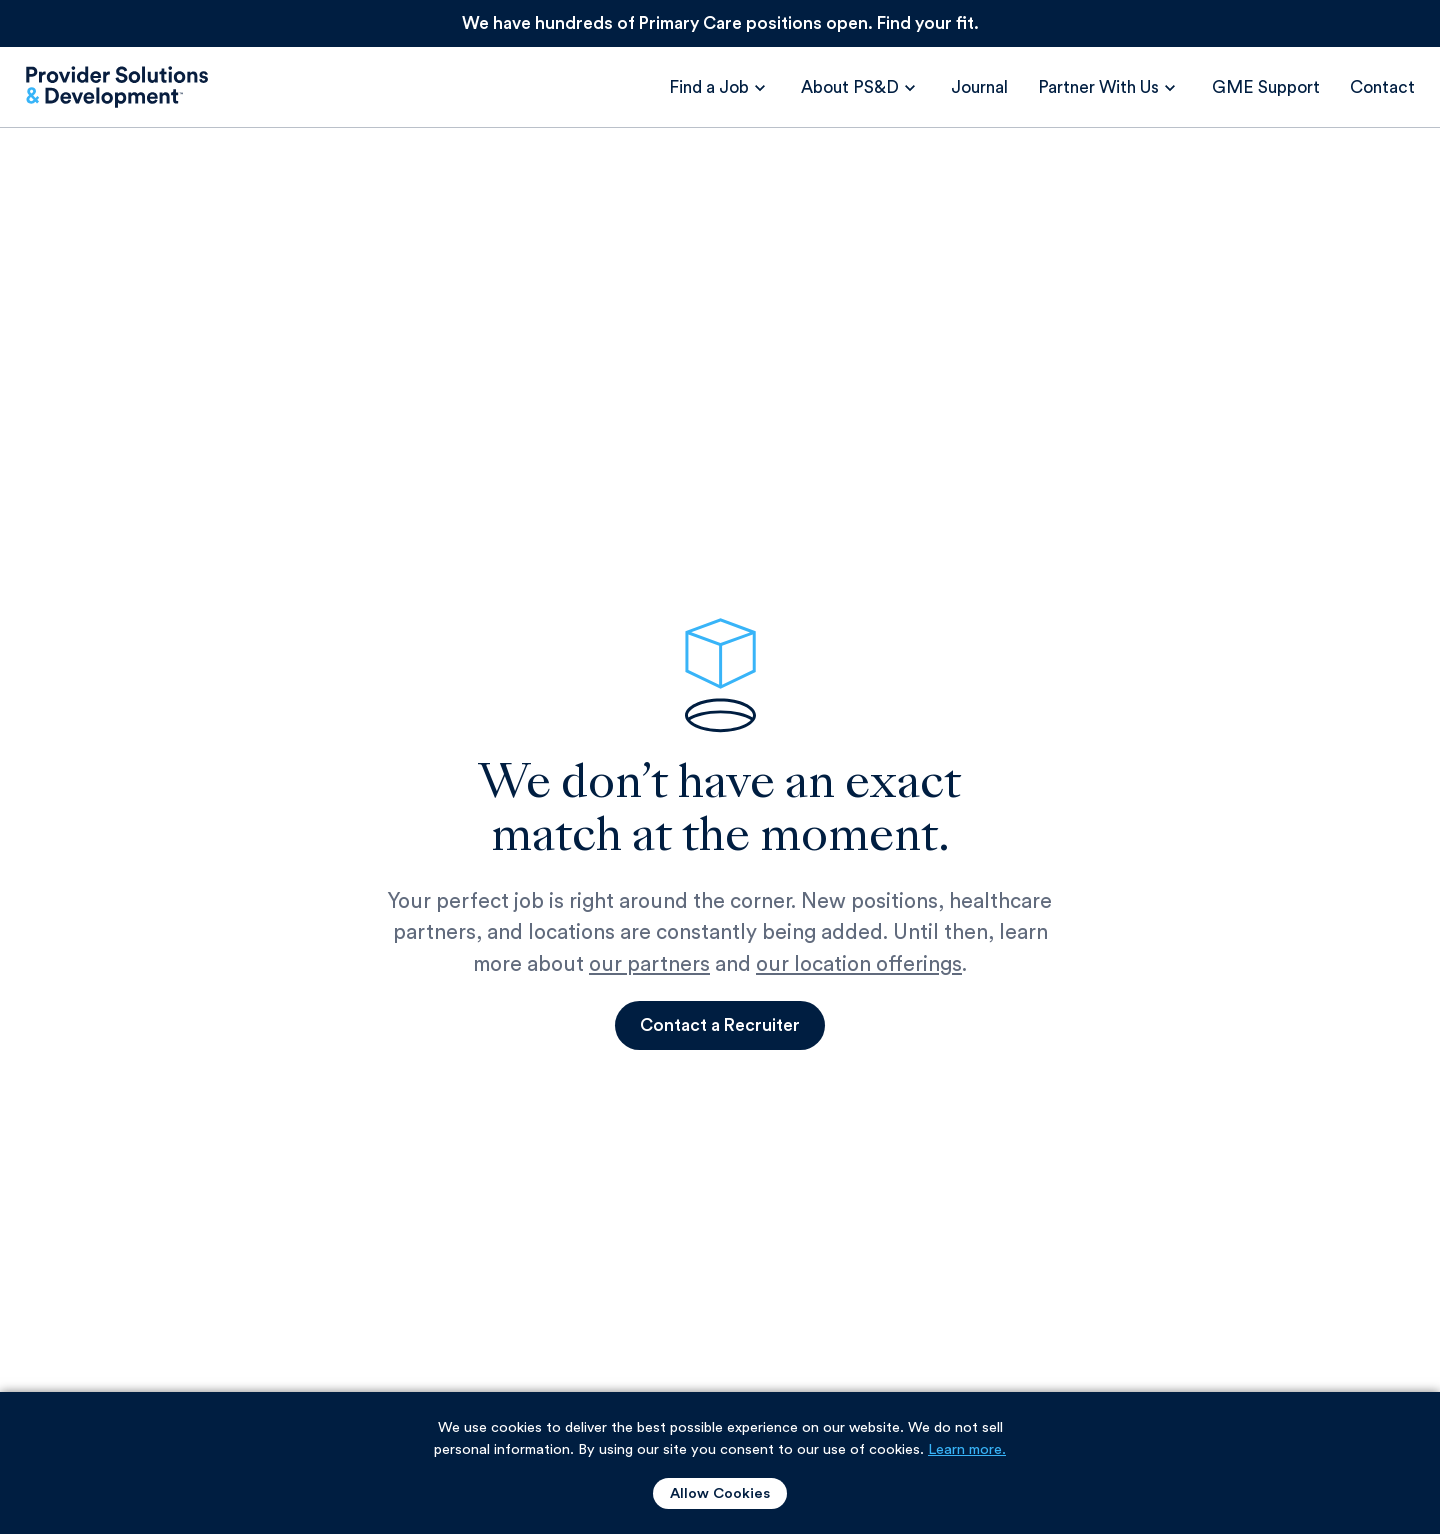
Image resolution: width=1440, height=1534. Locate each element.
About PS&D (850, 87)
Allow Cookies (720, 1493)
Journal (979, 87)
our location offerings (859, 964)
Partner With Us (1098, 87)
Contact (1382, 87)
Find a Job (709, 87)
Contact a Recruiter (720, 1025)
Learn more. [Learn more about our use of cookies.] (967, 1449)
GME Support (1266, 87)
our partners (649, 964)
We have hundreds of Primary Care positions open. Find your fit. (720, 23)
